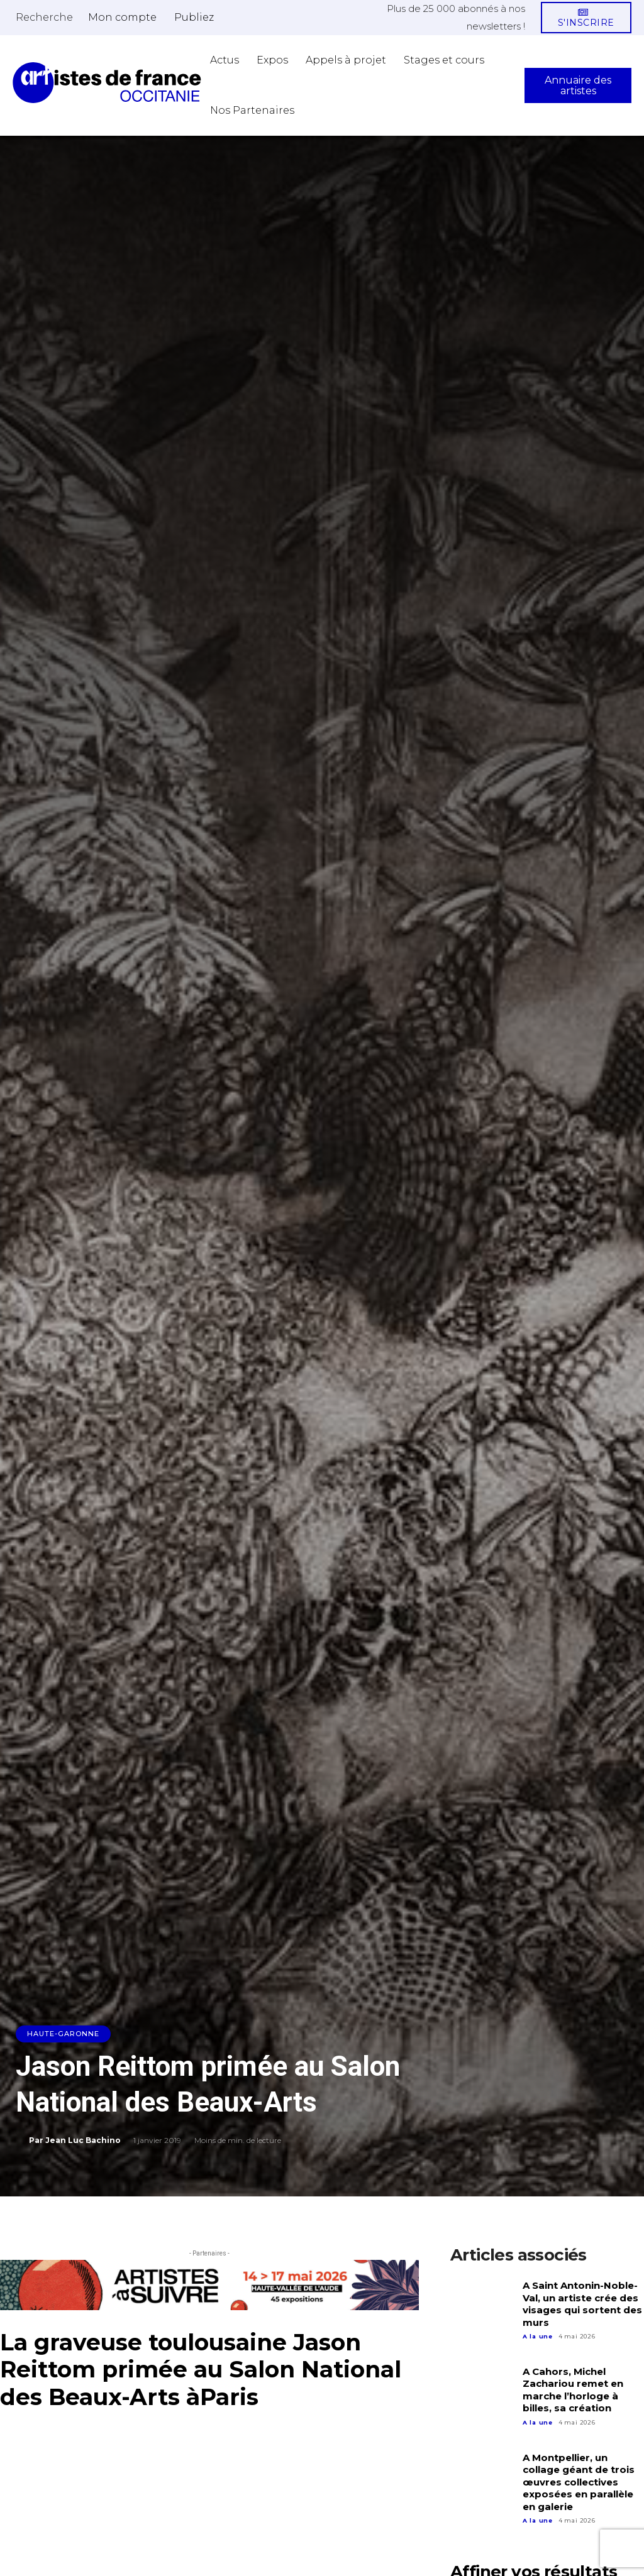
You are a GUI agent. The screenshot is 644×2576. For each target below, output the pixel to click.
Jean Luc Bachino (83, 2140)
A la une (538, 2336)
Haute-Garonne (63, 2033)
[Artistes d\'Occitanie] (107, 82)
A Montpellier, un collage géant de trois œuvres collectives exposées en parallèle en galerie (579, 2482)
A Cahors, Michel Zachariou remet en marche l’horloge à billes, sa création (573, 2389)
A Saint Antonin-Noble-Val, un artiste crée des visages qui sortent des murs (582, 2303)
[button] (44, 17)
